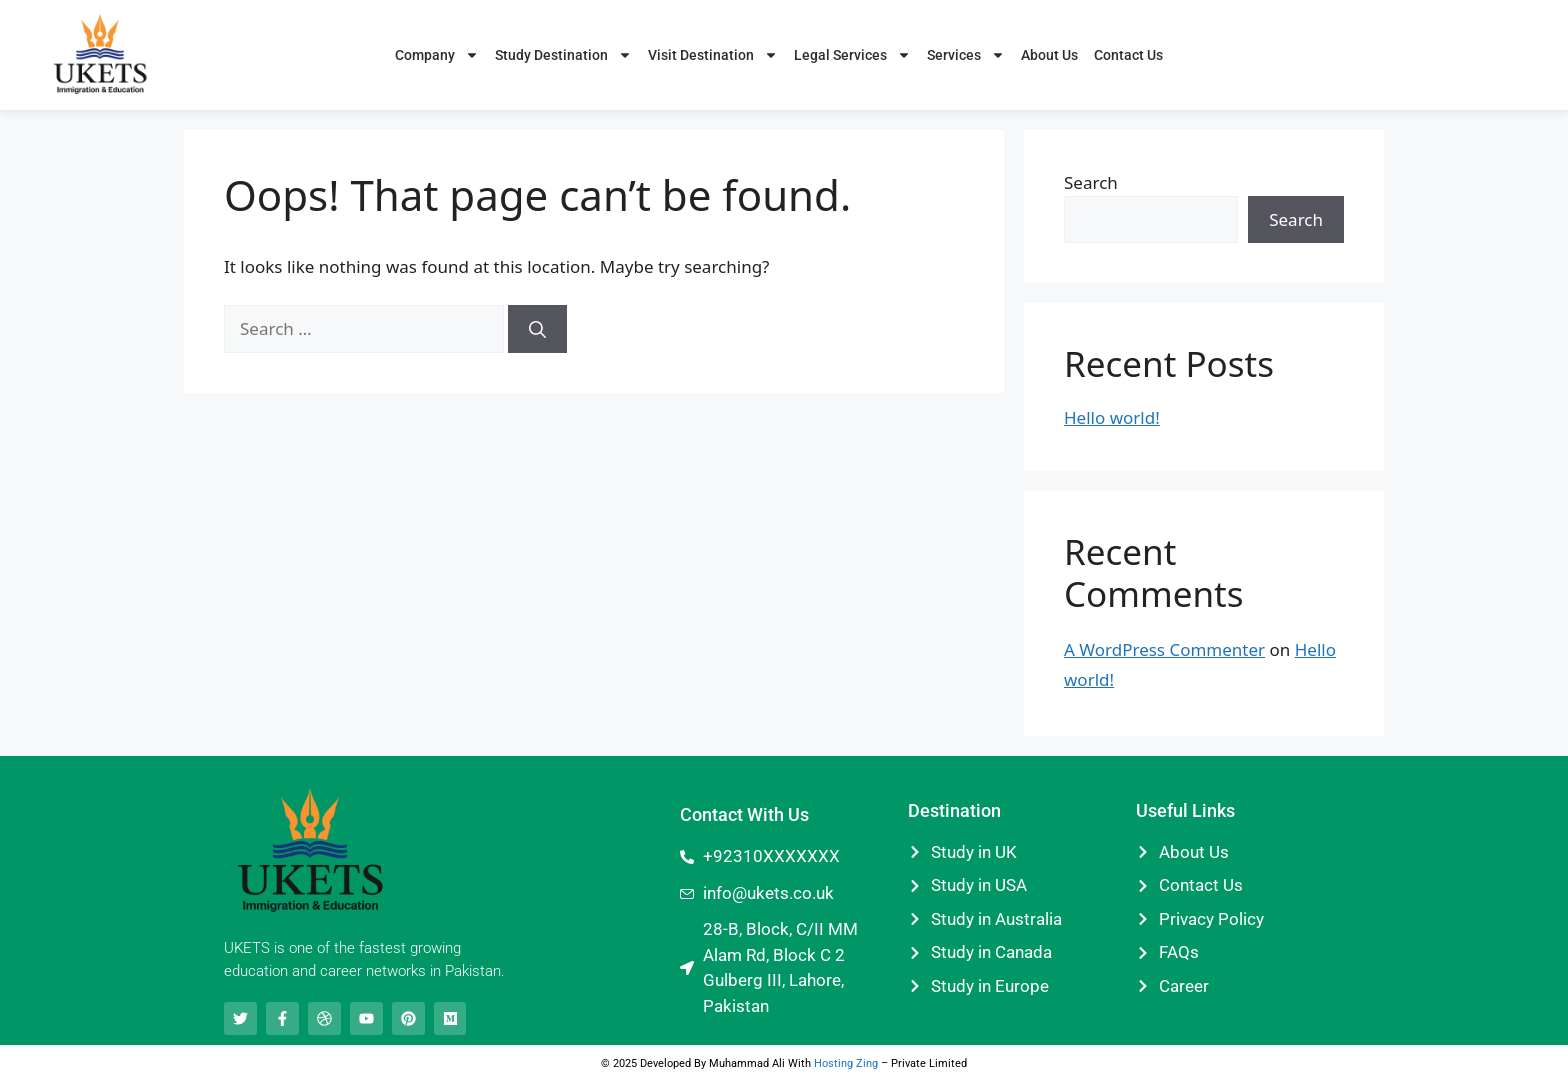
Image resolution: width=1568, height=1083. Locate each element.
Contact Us (1128, 55)
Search (1091, 182)
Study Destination (563, 55)
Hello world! (1112, 417)
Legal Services (852, 55)
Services (966, 55)
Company (437, 55)
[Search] (537, 329)
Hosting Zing (846, 1063)
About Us (1049, 55)
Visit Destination (713, 55)
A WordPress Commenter (1164, 649)
